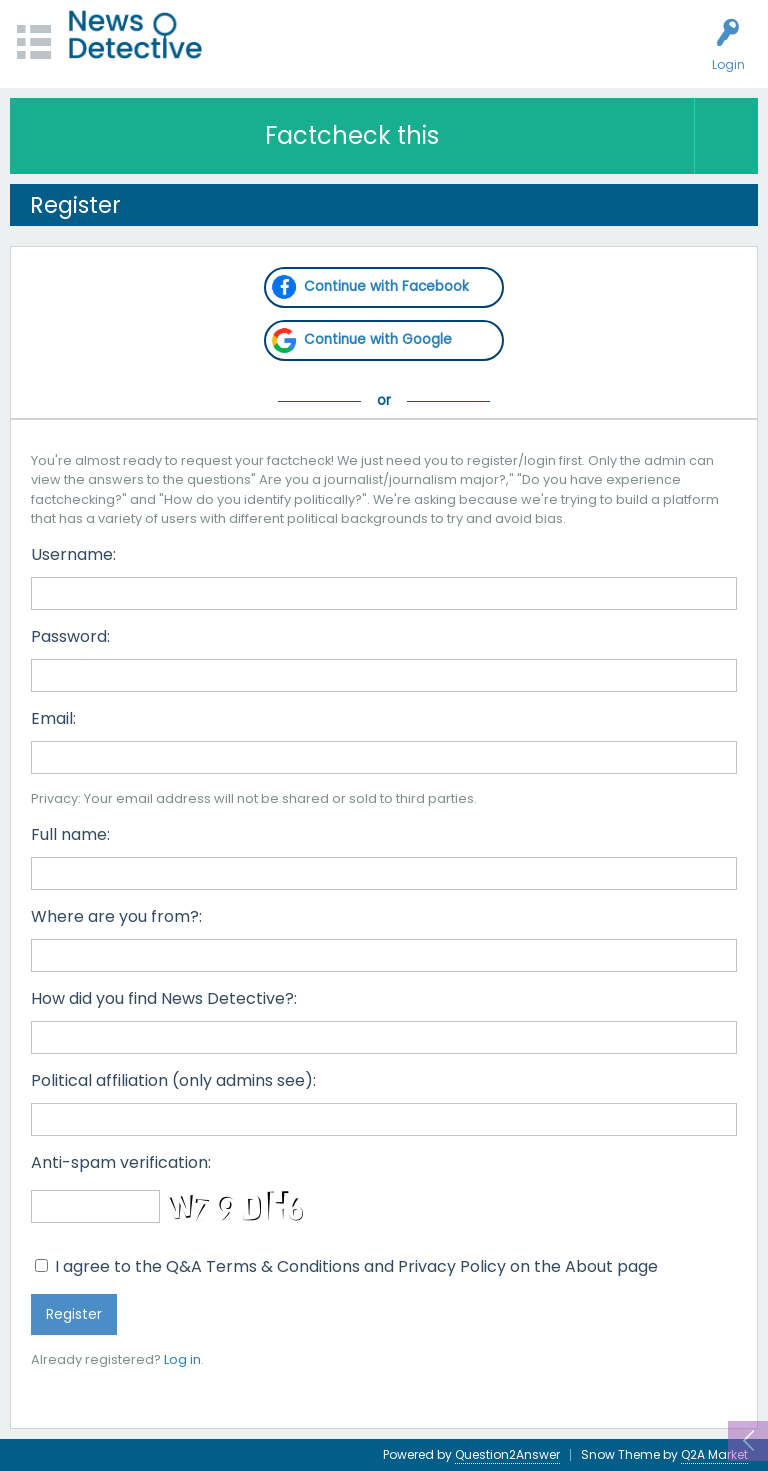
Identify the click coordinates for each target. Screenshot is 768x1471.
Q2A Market (714, 1454)
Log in (182, 1359)
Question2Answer (507, 1454)
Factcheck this (352, 135)
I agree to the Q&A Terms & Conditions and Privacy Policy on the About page (346, 1266)
